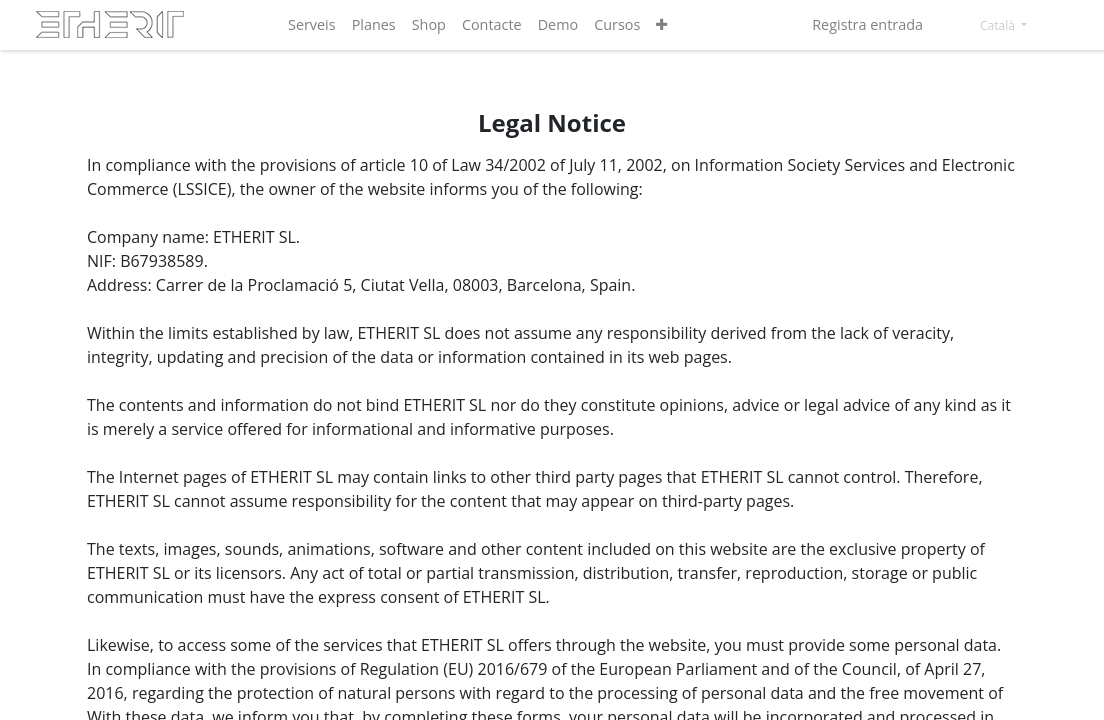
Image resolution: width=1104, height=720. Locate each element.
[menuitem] (312, 25)
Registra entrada (867, 24)
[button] (661, 25)
